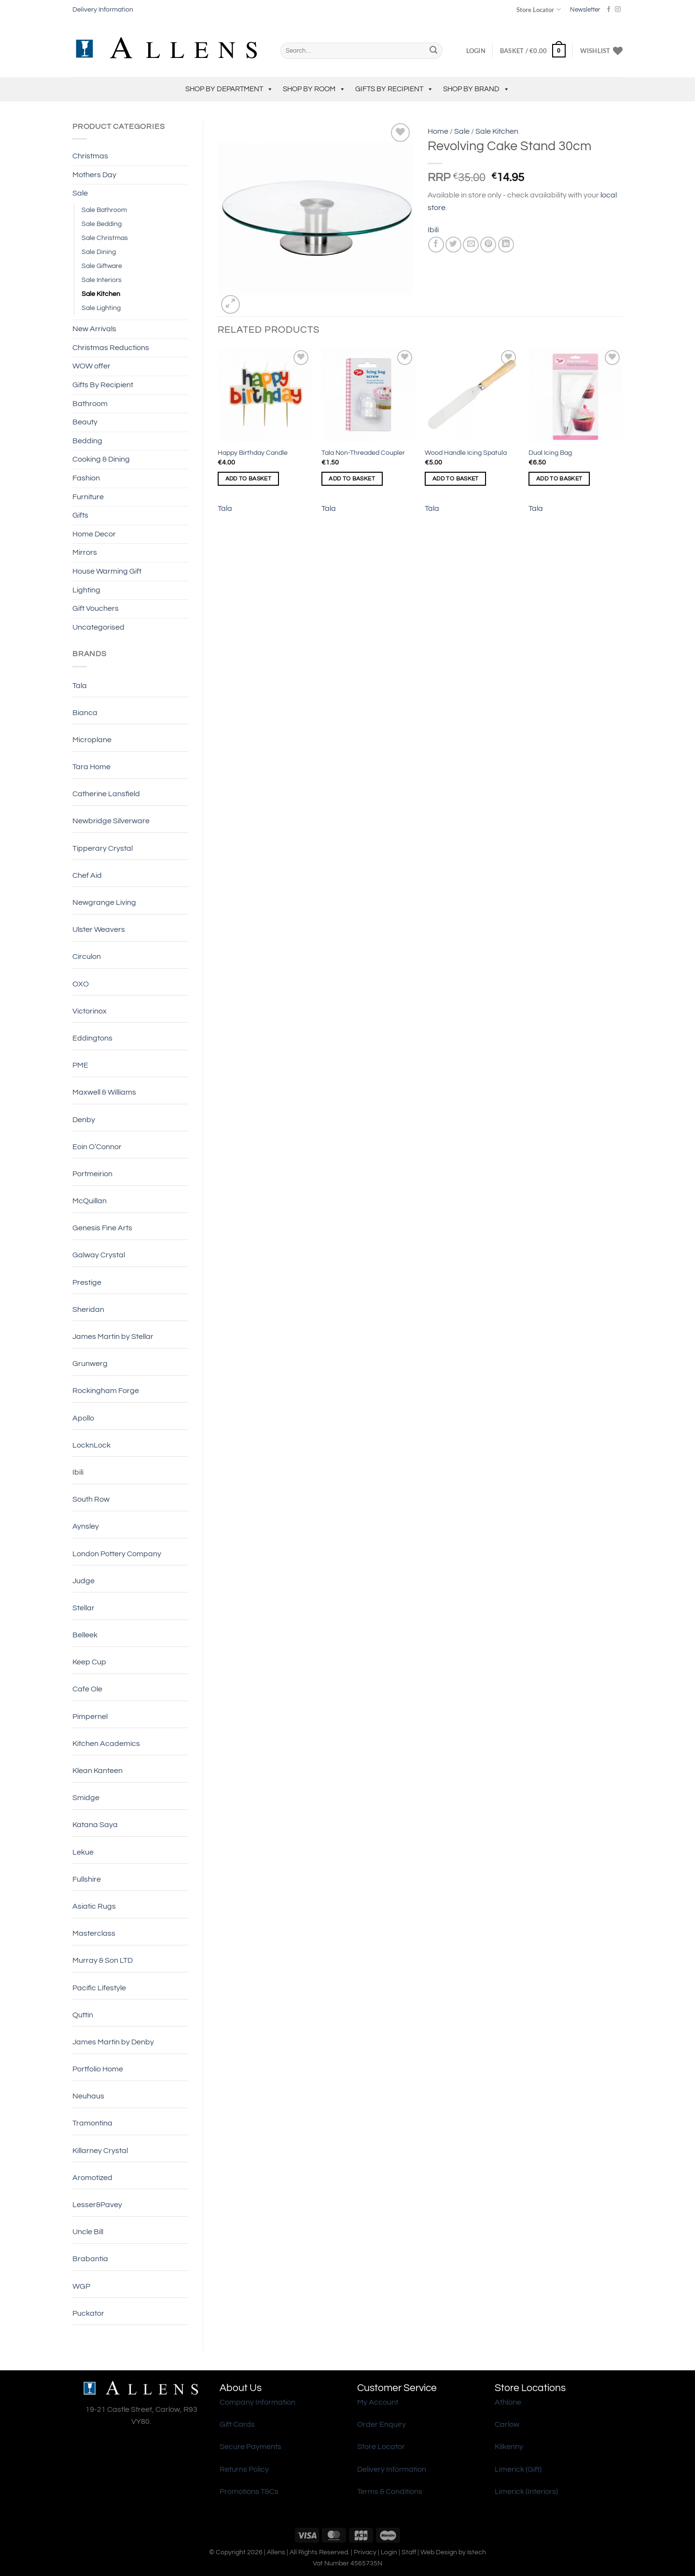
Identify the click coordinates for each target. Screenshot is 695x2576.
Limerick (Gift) (518, 2469)
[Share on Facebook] (436, 245)
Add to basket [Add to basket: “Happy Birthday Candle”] (248, 478)
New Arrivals (94, 329)
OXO (80, 984)
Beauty (84, 422)
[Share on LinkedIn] (506, 245)
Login (389, 2552)
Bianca (84, 713)
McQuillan (89, 1201)
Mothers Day (94, 175)
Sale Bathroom (104, 209)
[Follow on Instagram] (618, 9)
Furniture (88, 497)
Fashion (86, 478)
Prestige (86, 1282)
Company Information (257, 2402)
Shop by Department (229, 89)
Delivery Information (102, 9)
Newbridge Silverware (111, 821)
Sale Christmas (105, 237)
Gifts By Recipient (394, 89)
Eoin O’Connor (97, 1147)
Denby (83, 1120)
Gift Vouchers (95, 608)
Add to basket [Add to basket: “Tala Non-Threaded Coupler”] (352, 478)
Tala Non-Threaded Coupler (363, 452)
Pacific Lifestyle (99, 1988)
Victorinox (89, 1011)
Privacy (365, 2552)
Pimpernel (90, 1716)
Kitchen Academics (106, 1743)
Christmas (90, 156)
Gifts (80, 515)
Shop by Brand (476, 89)
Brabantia (90, 2259)
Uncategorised (98, 627)
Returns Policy (244, 2469)
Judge (83, 1581)
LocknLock (91, 1445)
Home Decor (94, 534)
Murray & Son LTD (102, 1960)
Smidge (85, 1798)
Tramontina (92, 2123)
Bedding (87, 441)
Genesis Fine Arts (102, 1228)
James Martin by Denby (113, 2042)
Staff (409, 2552)
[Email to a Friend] (471, 245)
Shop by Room (314, 89)
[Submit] (433, 50)
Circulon (86, 956)
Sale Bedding (102, 223)
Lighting (86, 590)
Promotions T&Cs (249, 2491)
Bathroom (90, 404)
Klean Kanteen (97, 1770)
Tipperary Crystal (102, 848)
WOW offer (91, 366)
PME (80, 1065)
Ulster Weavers (98, 929)
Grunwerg (90, 1363)
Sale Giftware (102, 265)
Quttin (82, 2015)
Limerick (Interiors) (526, 2491)
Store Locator (538, 9)
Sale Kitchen (101, 293)
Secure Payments (250, 2446)
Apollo (83, 1418)
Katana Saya (95, 1825)
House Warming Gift (106, 571)
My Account (377, 2402)
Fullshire (86, 1879)
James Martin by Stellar (112, 1336)
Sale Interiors (102, 279)
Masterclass (93, 1933)
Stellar (83, 1608)
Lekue (83, 1852)
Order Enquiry (381, 2424)
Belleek (84, 1635)
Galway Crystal (98, 1255)
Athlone (508, 2402)
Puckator (88, 2313)
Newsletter (585, 9)
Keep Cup (89, 1662)
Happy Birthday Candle (253, 452)
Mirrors (84, 552)
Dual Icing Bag (550, 452)
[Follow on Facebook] (609, 9)
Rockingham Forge (105, 1390)
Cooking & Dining (101, 459)
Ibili (77, 1472)
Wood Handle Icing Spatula (466, 452)
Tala (79, 686)
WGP (81, 2286)
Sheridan (88, 1309)
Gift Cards (237, 2424)
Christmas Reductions (110, 348)
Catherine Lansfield (106, 794)
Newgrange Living (104, 902)
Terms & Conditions (389, 2491)
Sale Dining (99, 251)
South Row (91, 1499)
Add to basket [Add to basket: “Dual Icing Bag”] (559, 478)
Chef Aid (87, 875)
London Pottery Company (116, 1554)
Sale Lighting (101, 307)
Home (438, 131)
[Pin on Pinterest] (488, 245)
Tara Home (91, 767)
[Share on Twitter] (453, 245)
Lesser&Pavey (97, 2205)
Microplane (91, 740)
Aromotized (92, 2178)
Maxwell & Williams (104, 1092)
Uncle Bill (87, 2232)
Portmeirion (92, 1174)
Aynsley (85, 1526)
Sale (80, 193)
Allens (276, 2552)
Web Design (438, 2552)
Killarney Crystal (100, 2150)
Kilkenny (509, 2446)
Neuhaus (88, 2096)
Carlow (507, 2424)
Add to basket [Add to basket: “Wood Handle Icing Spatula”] (455, 478)
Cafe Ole (87, 1689)
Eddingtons (92, 1038)
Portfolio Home (97, 2069)
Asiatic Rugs (94, 1906)
